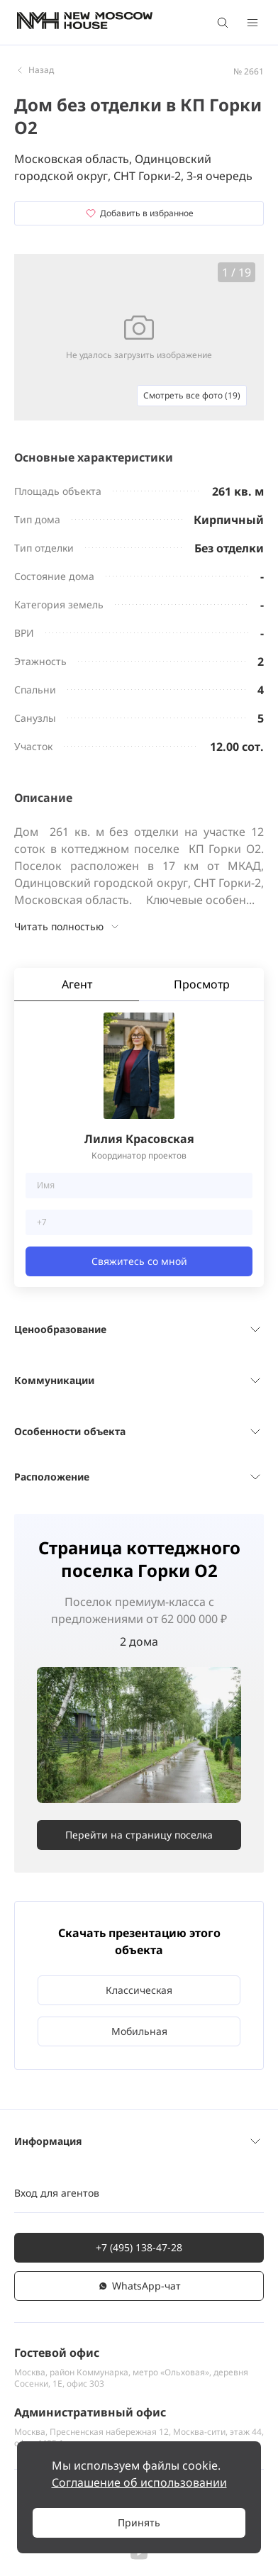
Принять (139, 2522)
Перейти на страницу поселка (139, 1834)
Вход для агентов (56, 2192)
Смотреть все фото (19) (191, 395)
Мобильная (139, 2031)
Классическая (139, 1990)
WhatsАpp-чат (139, 2285)
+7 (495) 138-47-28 (139, 2247)
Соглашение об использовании (139, 2482)
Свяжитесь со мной (139, 1261)
